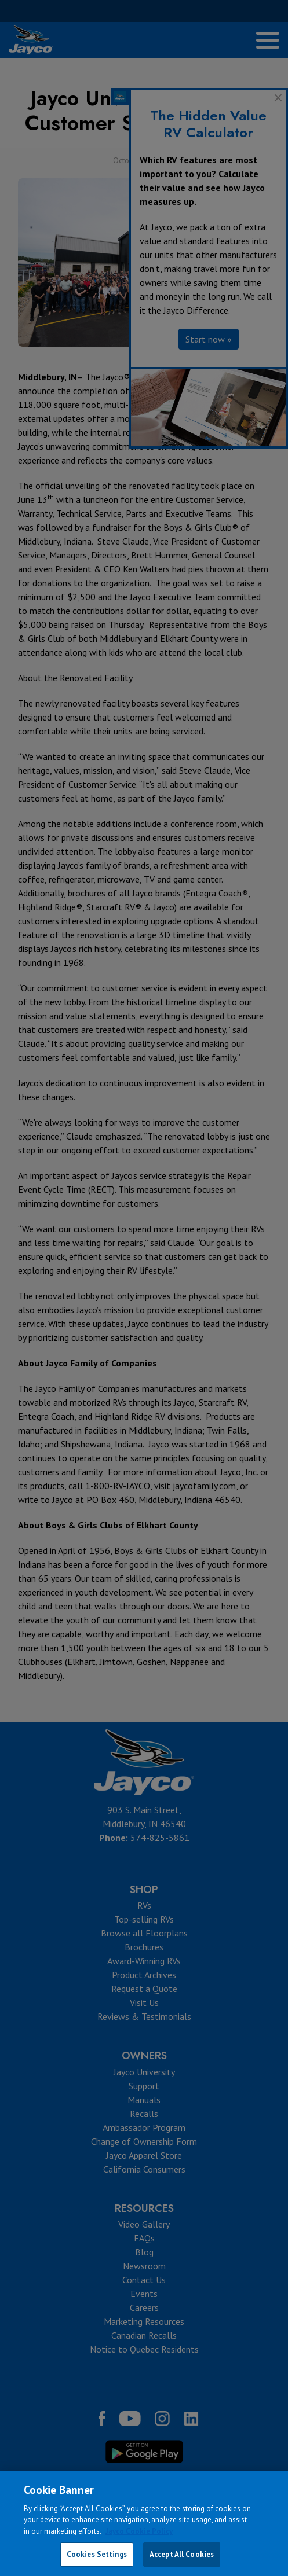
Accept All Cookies (182, 2554)
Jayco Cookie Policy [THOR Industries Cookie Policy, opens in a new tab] (139, 2531)
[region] (144, 2523)
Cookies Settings (97, 2554)
